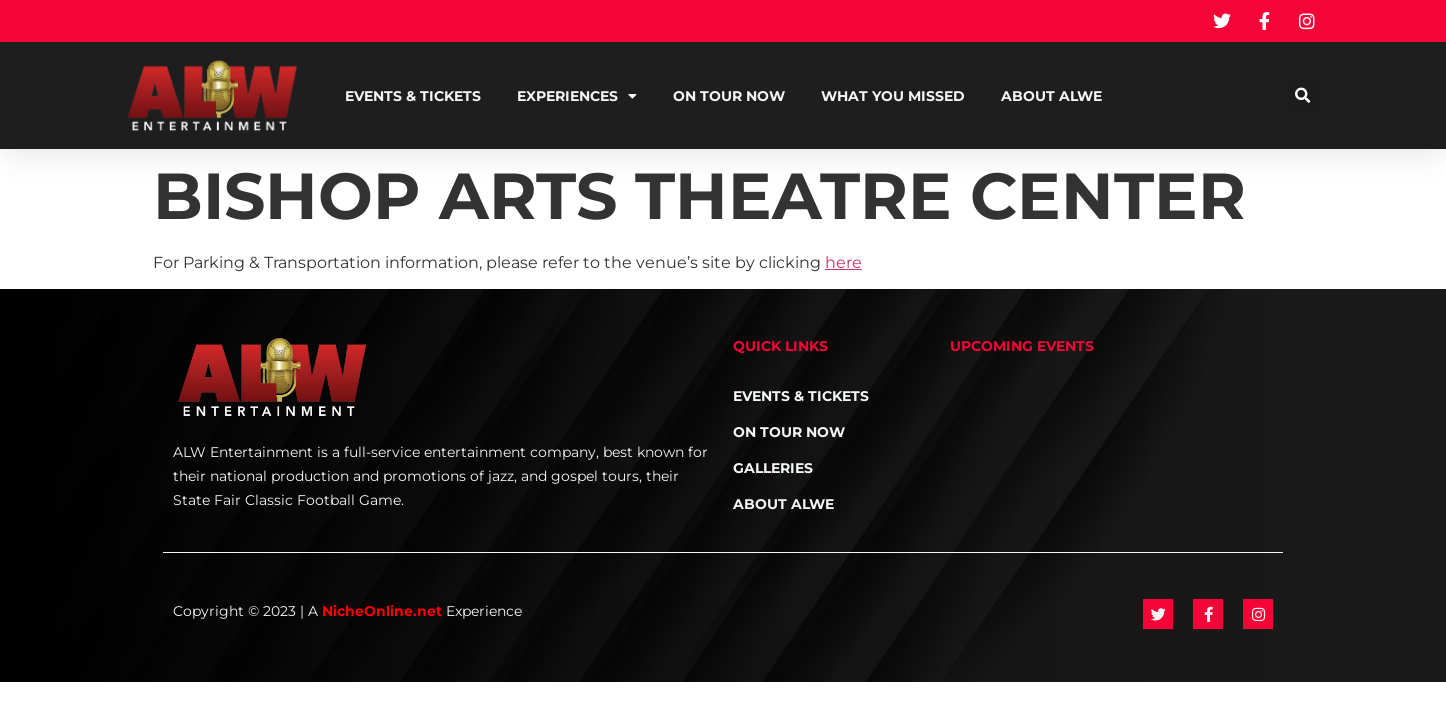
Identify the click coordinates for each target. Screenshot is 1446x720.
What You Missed (893, 96)
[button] (1303, 95)
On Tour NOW (729, 96)
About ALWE (1051, 96)
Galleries (773, 468)
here (843, 262)
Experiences (577, 96)
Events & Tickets (413, 96)
